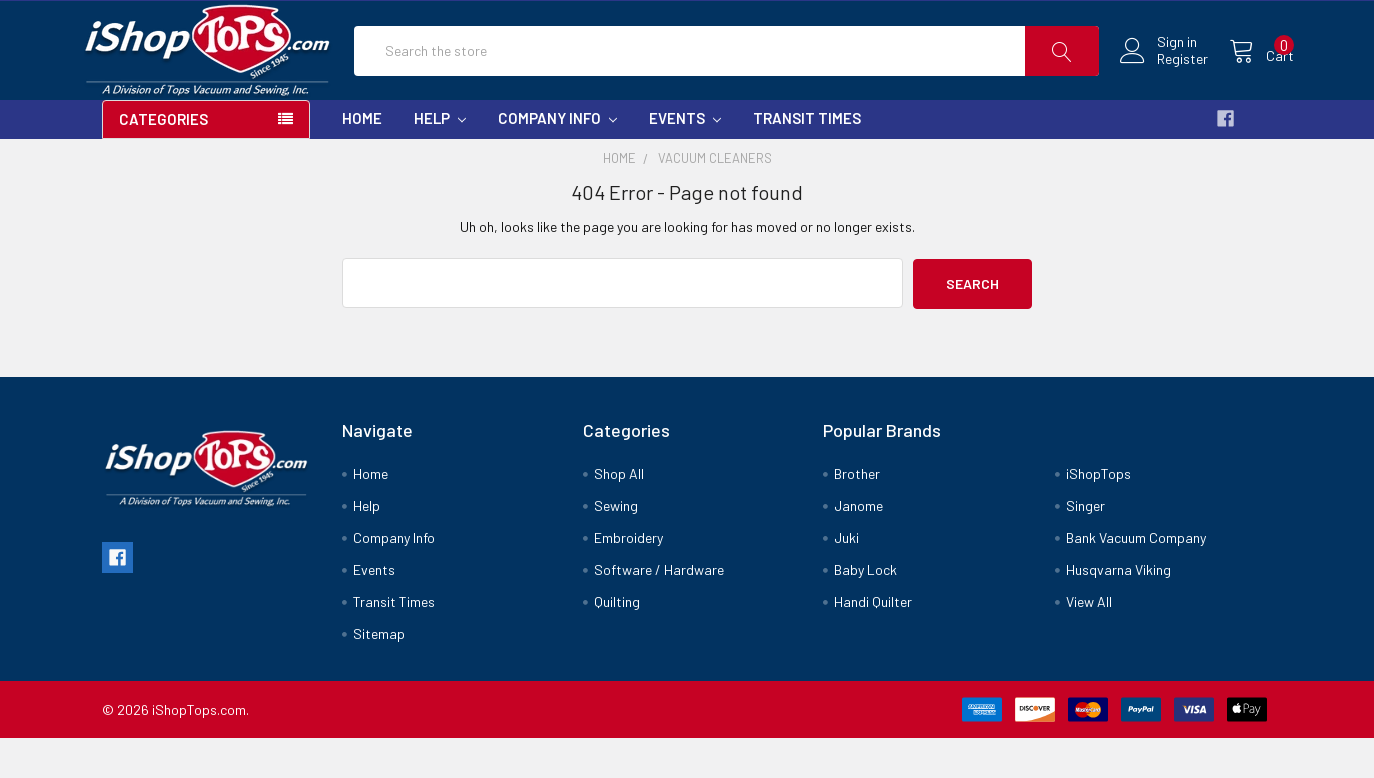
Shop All (619, 513)
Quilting (617, 641)
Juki (846, 577)
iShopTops (1098, 513)
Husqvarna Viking (1118, 609)
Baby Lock (865, 609)
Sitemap (379, 673)
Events (685, 160)
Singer (1085, 545)
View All (1089, 641)
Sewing (616, 545)
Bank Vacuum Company (1136, 577)
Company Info (557, 160)
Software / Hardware (659, 609)
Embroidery (628, 577)
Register (1160, 80)
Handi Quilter (873, 641)
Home (362, 160)
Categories (163, 161)
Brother (857, 513)
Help (440, 160)
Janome (858, 545)
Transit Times (807, 160)
